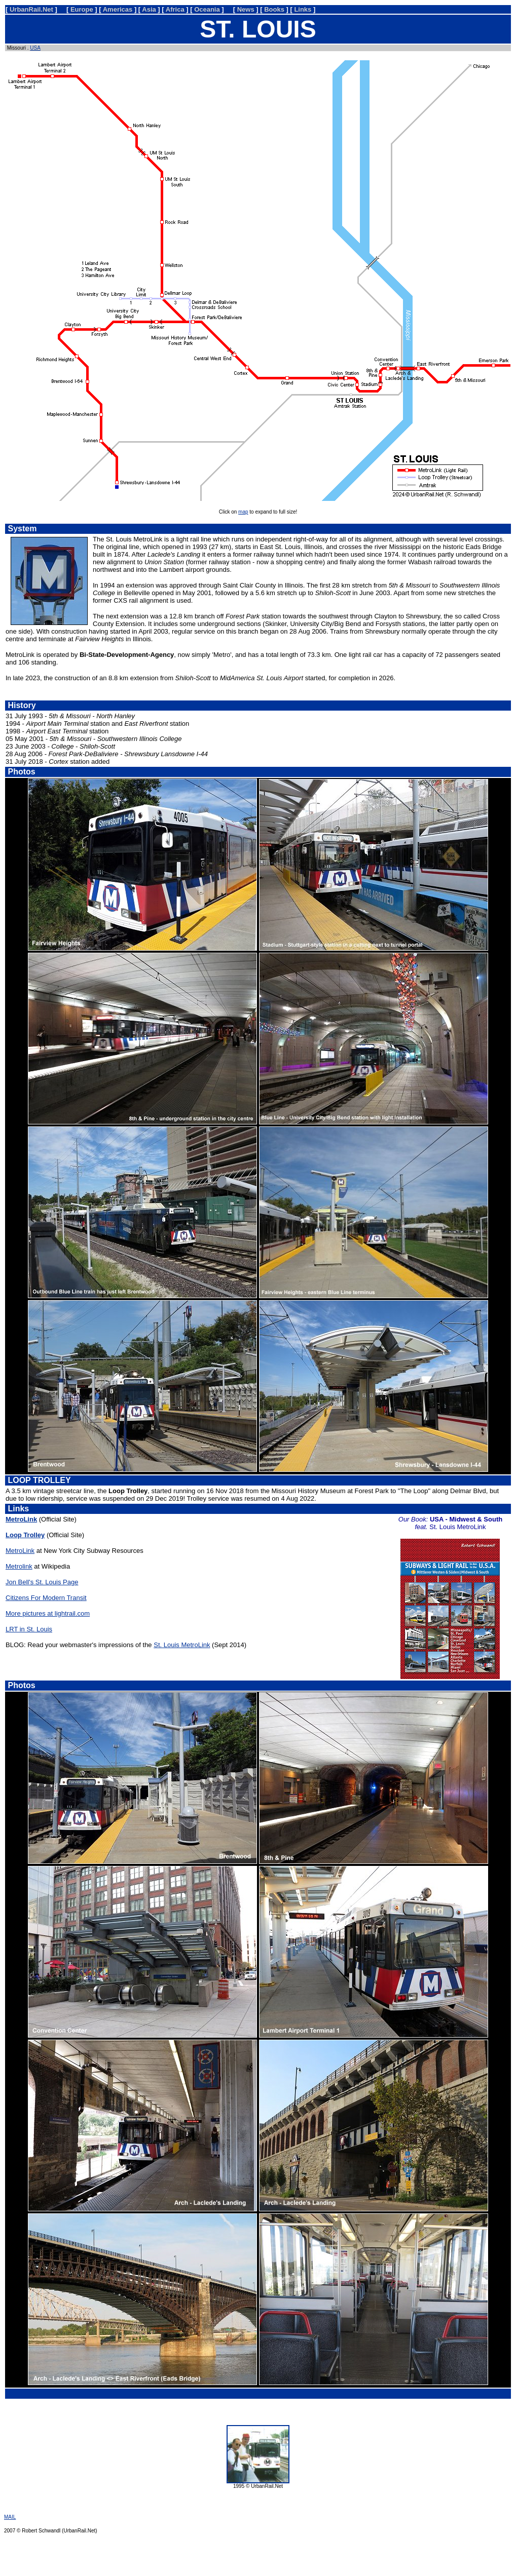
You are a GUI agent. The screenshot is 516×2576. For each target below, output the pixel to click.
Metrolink (19, 1566)
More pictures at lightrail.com (48, 1613)
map (243, 512)
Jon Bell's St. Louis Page (42, 1582)
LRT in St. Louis (29, 1629)
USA (35, 48)
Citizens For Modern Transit (46, 1598)
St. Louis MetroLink (182, 1645)
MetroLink (20, 1550)
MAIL (10, 2517)
